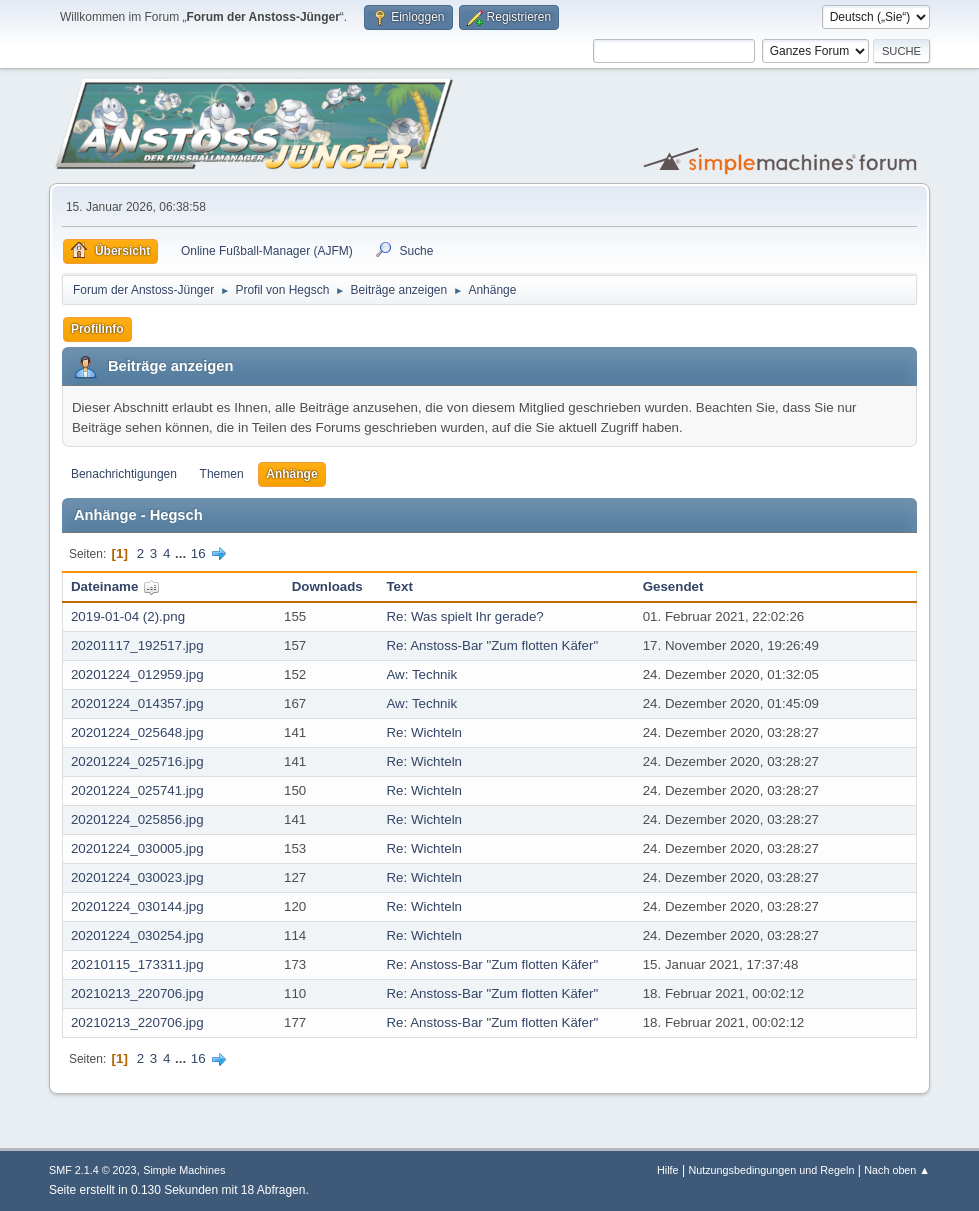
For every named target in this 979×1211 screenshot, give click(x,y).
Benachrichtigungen (124, 474)
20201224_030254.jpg (137, 935)
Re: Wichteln (424, 732)
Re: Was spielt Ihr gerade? (464, 616)
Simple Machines (184, 1170)
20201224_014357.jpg (137, 703)
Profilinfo (97, 329)
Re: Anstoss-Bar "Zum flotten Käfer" (492, 645)
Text (399, 586)
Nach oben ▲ (897, 1170)
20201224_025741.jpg (137, 790)
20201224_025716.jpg (137, 761)
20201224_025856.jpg (137, 819)
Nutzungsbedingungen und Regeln (771, 1170)
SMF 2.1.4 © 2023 (93, 1170)
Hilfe (668, 1170)
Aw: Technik (421, 674)
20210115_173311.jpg (137, 964)
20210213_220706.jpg (137, 993)
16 (198, 553)
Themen (222, 474)
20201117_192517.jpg (137, 645)
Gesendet (673, 586)
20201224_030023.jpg (137, 877)
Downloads (327, 586)
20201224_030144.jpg (137, 906)
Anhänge (291, 474)
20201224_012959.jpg (137, 674)
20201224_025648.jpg (137, 732)
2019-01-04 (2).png (128, 616)
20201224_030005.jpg (137, 848)
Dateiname (115, 586)
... (182, 553)
